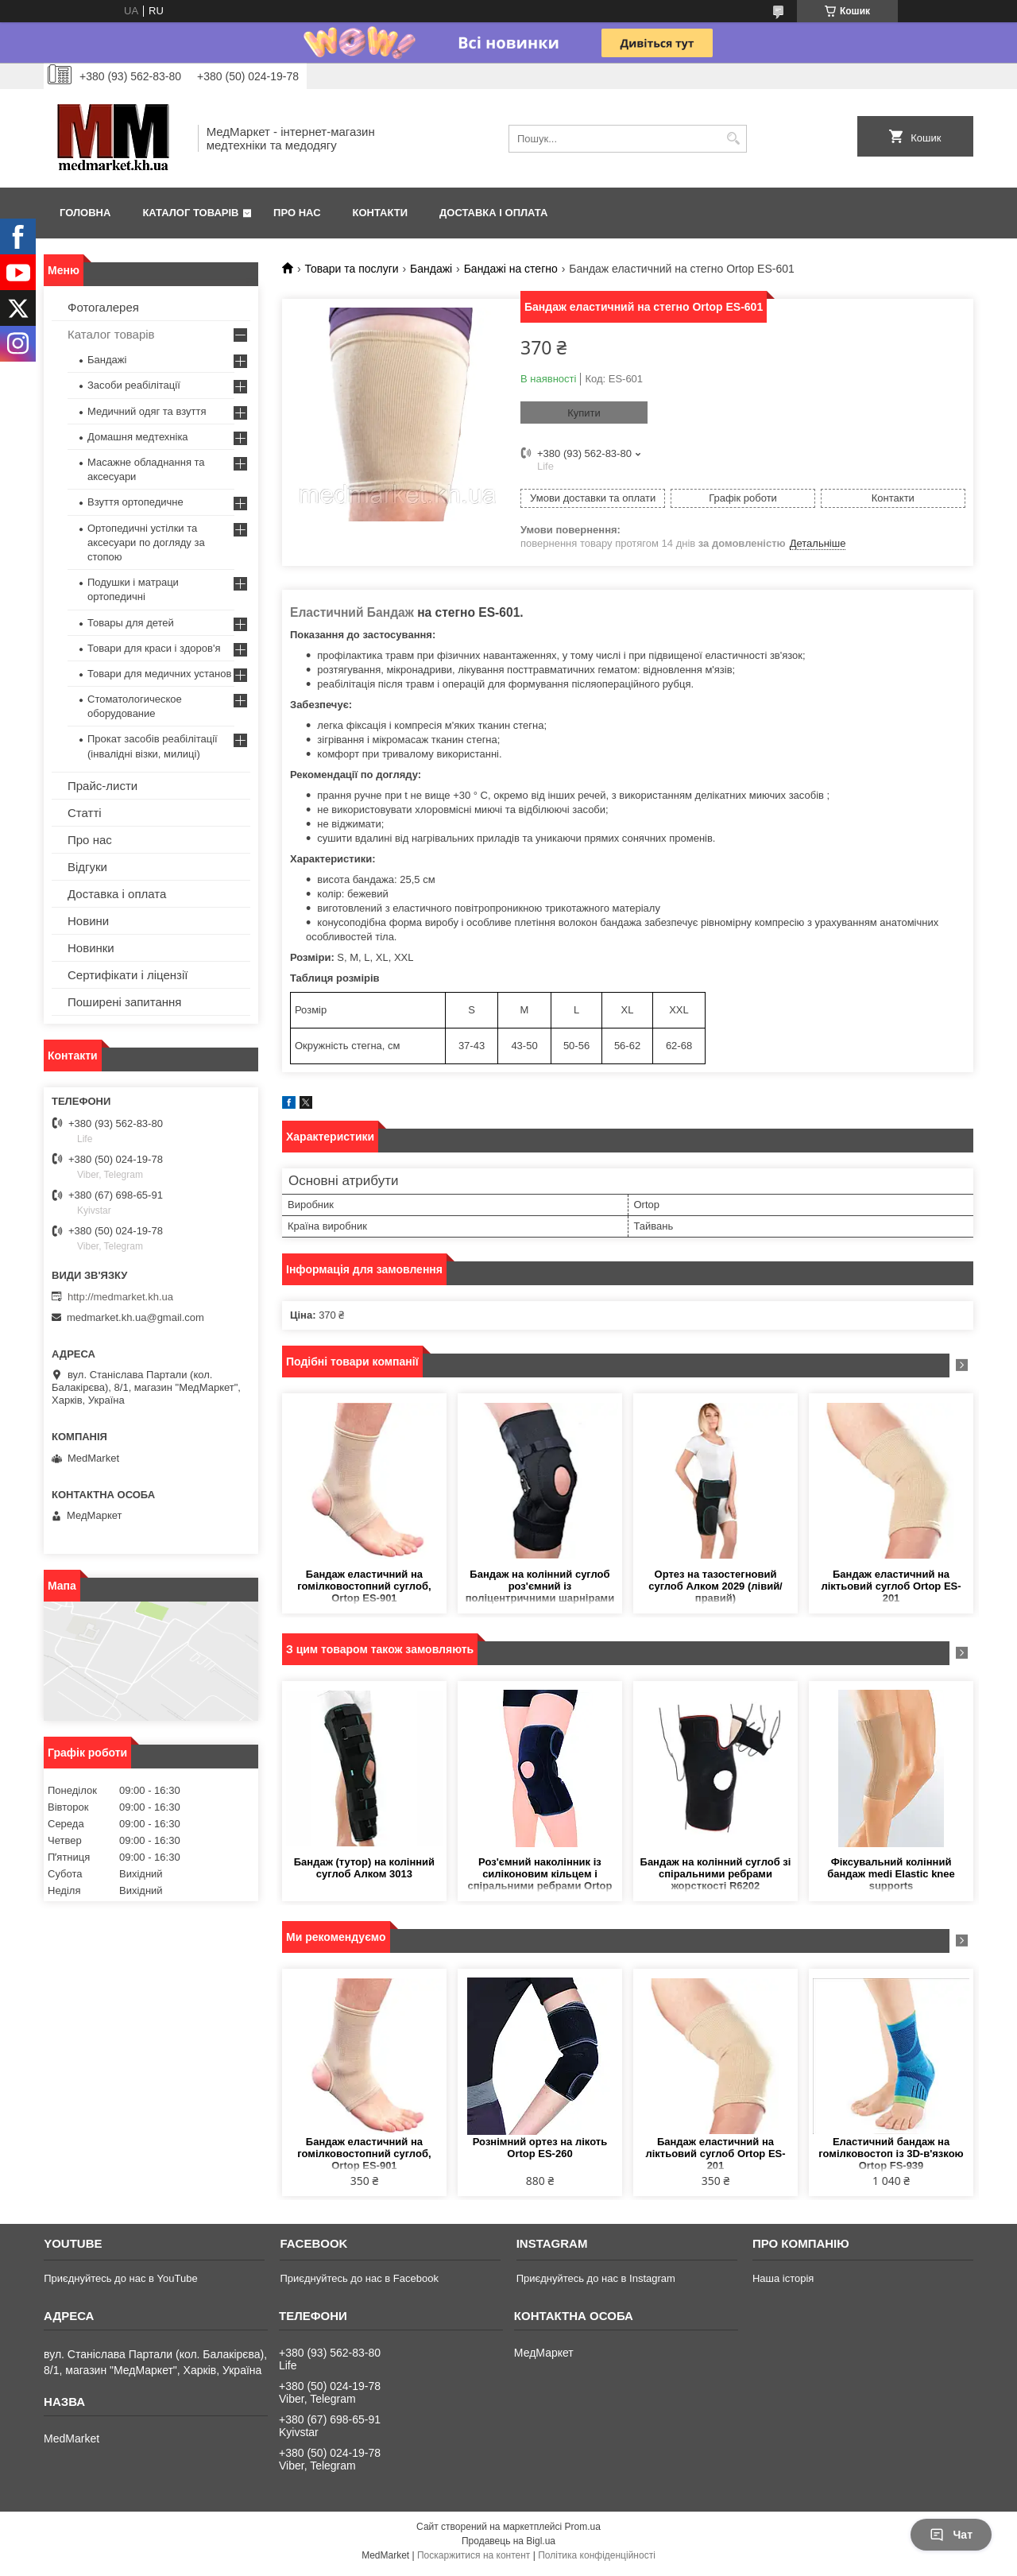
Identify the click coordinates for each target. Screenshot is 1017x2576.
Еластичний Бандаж (353, 612)
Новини (88, 921)
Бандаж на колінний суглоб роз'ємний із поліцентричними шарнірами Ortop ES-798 (540, 1587)
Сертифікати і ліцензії (128, 975)
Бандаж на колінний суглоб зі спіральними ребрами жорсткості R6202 (715, 1874)
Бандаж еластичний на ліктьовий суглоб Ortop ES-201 (891, 1586)
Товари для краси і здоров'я (153, 648)
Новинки (91, 948)
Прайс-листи (102, 785)
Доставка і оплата (493, 213)
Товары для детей (130, 623)
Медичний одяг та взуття (146, 411)
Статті (85, 812)
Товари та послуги (351, 268)
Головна (85, 213)
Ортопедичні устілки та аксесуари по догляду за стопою (146, 542)
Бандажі (431, 268)
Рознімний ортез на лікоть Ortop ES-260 (540, 2148)
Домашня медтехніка (137, 437)
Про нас (296, 213)
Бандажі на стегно (511, 268)
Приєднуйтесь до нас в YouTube (120, 2278)
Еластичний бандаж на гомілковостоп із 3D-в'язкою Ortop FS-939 (890, 2153)
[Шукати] (733, 139)
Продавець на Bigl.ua (508, 2541)
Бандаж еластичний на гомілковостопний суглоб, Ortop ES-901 (364, 1586)
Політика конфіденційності (596, 2555)
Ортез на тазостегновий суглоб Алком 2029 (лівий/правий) (715, 1586)
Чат (951, 2535)
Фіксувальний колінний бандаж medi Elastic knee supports (891, 1874)
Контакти (380, 213)
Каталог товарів (190, 213)
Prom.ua (583, 2526)
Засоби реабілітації (133, 385)
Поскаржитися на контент (473, 2555)
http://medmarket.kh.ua (120, 1297)
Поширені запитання (124, 1002)
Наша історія (783, 2278)
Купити (584, 413)
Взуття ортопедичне (135, 502)
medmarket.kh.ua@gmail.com (135, 1317)
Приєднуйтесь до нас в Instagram (595, 2278)
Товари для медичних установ (159, 674)
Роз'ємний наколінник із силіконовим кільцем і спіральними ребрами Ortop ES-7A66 (539, 1874)
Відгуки (87, 867)
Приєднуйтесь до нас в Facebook (359, 2278)
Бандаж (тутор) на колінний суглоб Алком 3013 (364, 1868)
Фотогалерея (103, 307)
